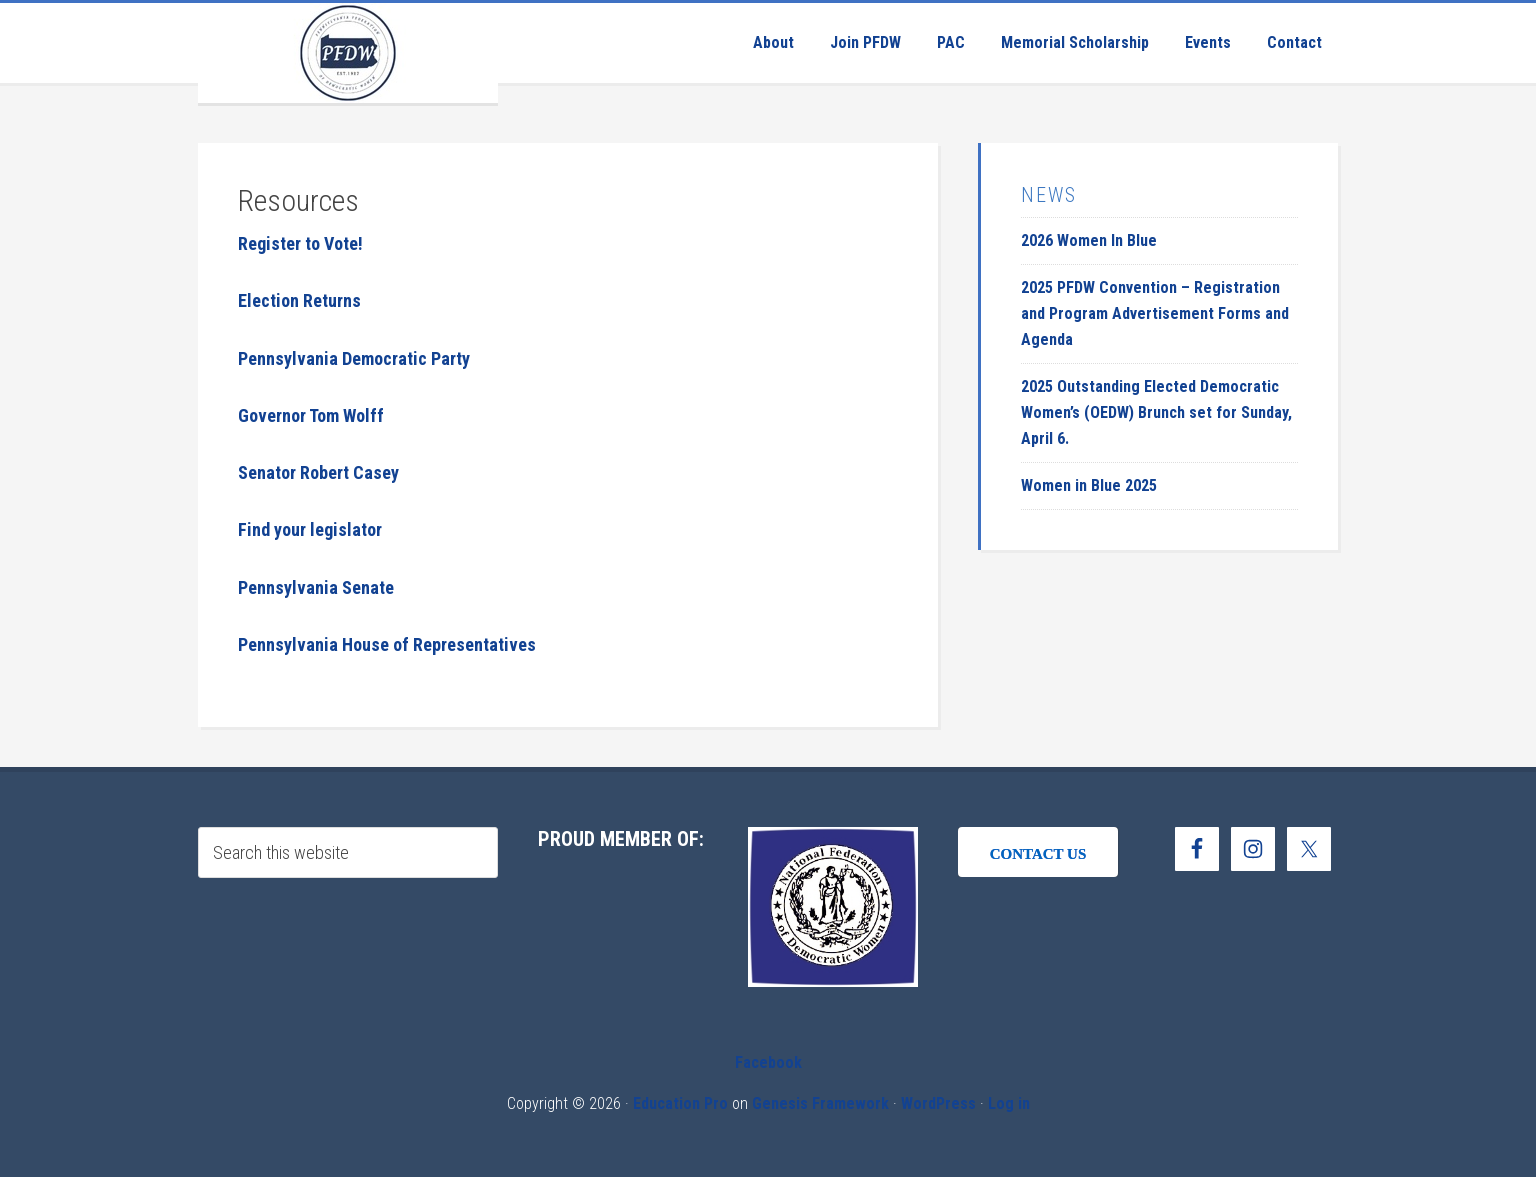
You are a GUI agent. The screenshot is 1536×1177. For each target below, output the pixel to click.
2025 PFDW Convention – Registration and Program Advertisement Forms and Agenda (1155, 313)
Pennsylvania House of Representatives (387, 644)
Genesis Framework (820, 1103)
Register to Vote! (300, 243)
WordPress (938, 1103)
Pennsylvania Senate (316, 587)
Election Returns (299, 300)
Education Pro (680, 1103)
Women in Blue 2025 (1089, 485)
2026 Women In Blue (1089, 240)
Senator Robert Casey (318, 472)
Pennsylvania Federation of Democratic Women (348, 53)
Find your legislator (310, 529)
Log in (1009, 1103)
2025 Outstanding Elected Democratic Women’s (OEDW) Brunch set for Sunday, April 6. (1156, 412)
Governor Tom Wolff (311, 415)
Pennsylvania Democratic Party (354, 358)
